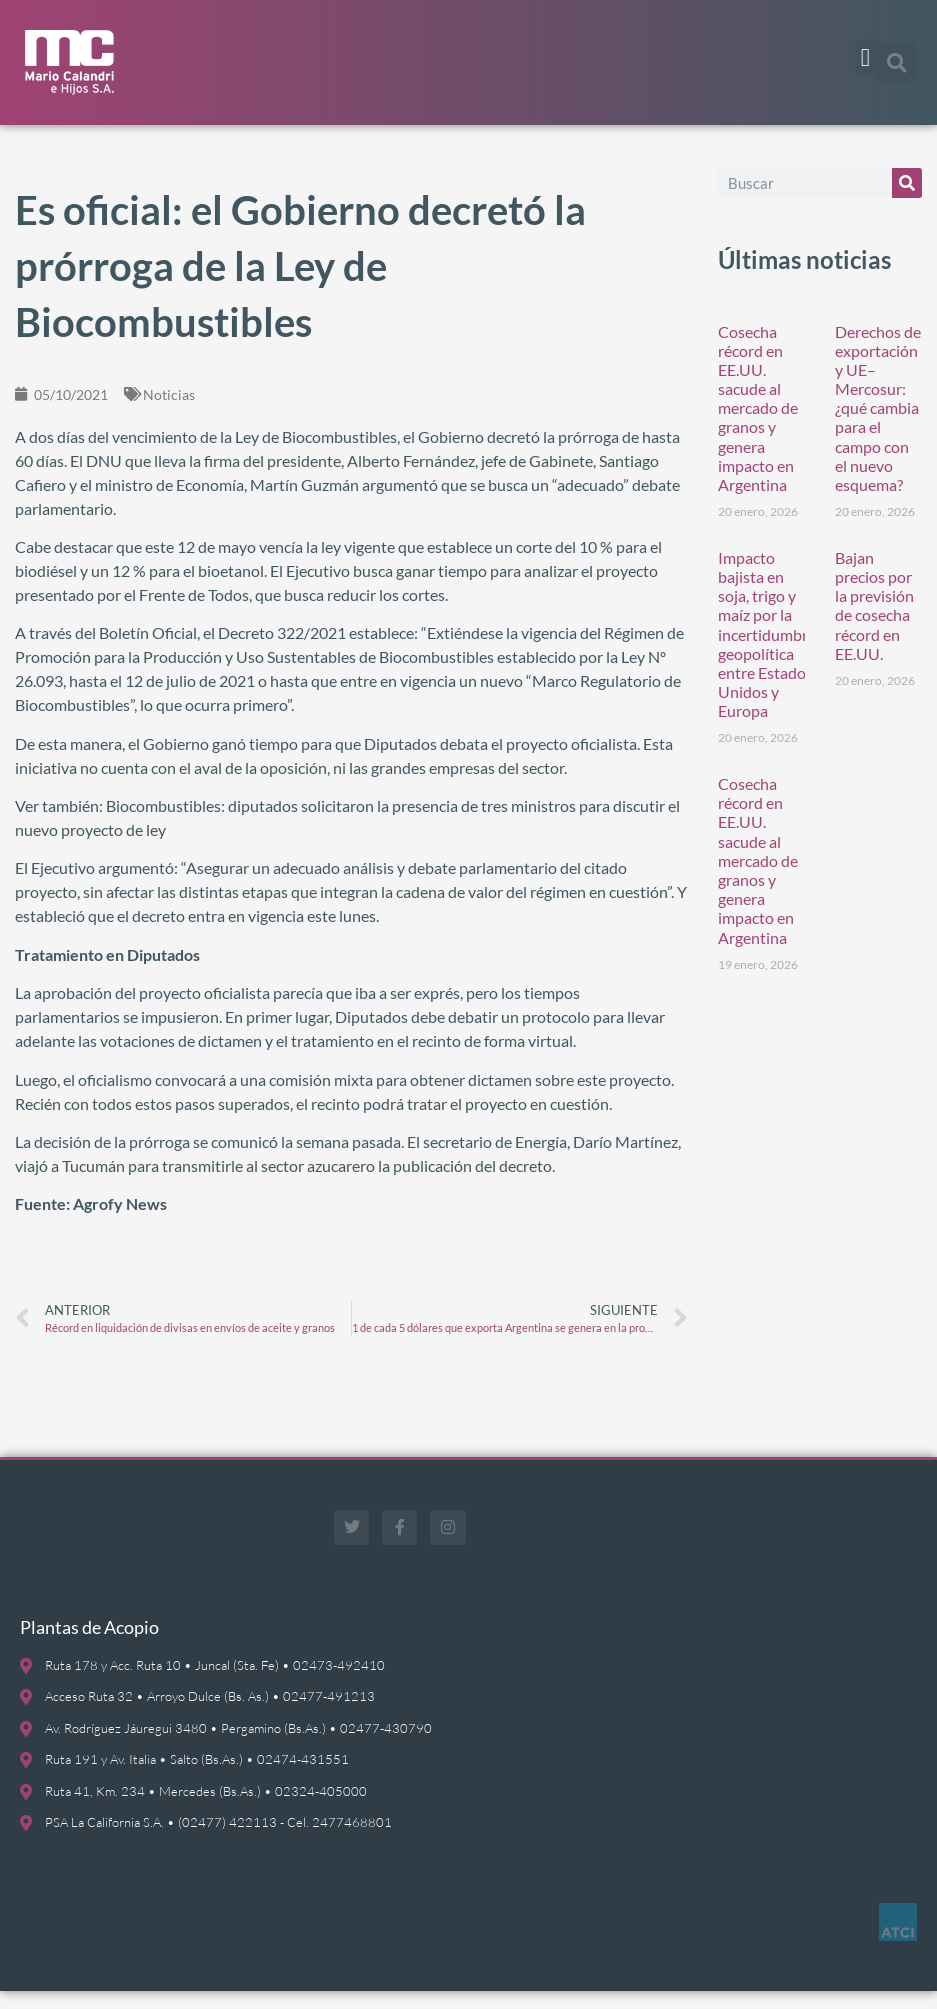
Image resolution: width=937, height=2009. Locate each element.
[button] (866, 58)
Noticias (169, 411)
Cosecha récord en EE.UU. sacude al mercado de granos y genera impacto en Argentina (758, 425)
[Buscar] (907, 200)
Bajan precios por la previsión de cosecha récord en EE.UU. (874, 623)
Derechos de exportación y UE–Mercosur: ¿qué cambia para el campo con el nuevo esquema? (878, 425)
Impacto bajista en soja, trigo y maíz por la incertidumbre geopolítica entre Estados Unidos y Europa (767, 652)
